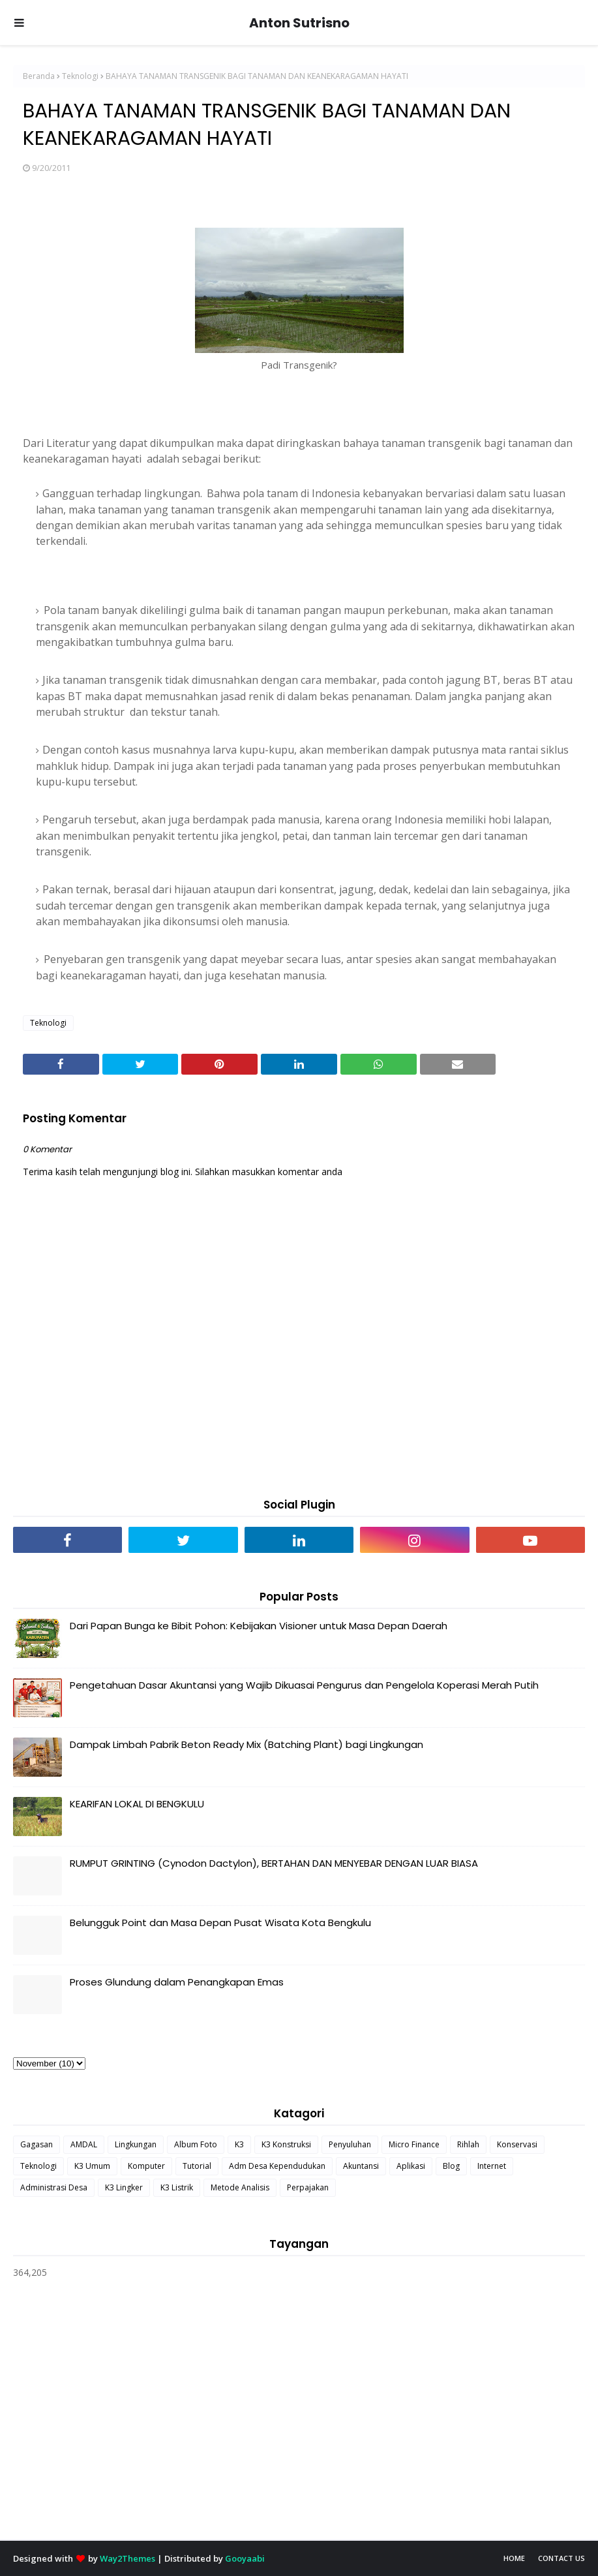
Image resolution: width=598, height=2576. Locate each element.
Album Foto (195, 2144)
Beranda (39, 76)
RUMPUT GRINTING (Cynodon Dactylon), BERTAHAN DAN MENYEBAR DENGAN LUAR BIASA (274, 1863)
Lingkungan (136, 2144)
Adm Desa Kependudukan (277, 2165)
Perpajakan (308, 2187)
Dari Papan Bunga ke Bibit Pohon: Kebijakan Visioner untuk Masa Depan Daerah (258, 1626)
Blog (451, 2165)
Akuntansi (361, 2165)
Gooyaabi (245, 2558)
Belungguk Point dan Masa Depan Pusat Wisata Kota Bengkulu (220, 1922)
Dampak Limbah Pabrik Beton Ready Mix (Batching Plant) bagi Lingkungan (246, 1744)
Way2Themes (127, 2558)
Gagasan (36, 2144)
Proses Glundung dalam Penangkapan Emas (177, 1982)
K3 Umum (92, 2165)
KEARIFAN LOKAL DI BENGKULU (137, 1804)
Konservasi (517, 2144)
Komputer (146, 2165)
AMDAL (83, 2144)
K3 (239, 2144)
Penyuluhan (350, 2144)
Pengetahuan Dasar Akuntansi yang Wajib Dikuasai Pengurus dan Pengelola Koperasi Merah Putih (304, 1685)
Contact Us (561, 2558)
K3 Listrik (176, 2187)
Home (514, 2558)
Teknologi (80, 76)
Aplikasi (410, 2165)
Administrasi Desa (53, 2187)
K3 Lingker (124, 2187)
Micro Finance (414, 2144)
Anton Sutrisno (299, 23)
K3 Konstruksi (286, 2144)
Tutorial (197, 2165)
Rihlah (468, 2144)
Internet (491, 2165)
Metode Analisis (240, 2187)
